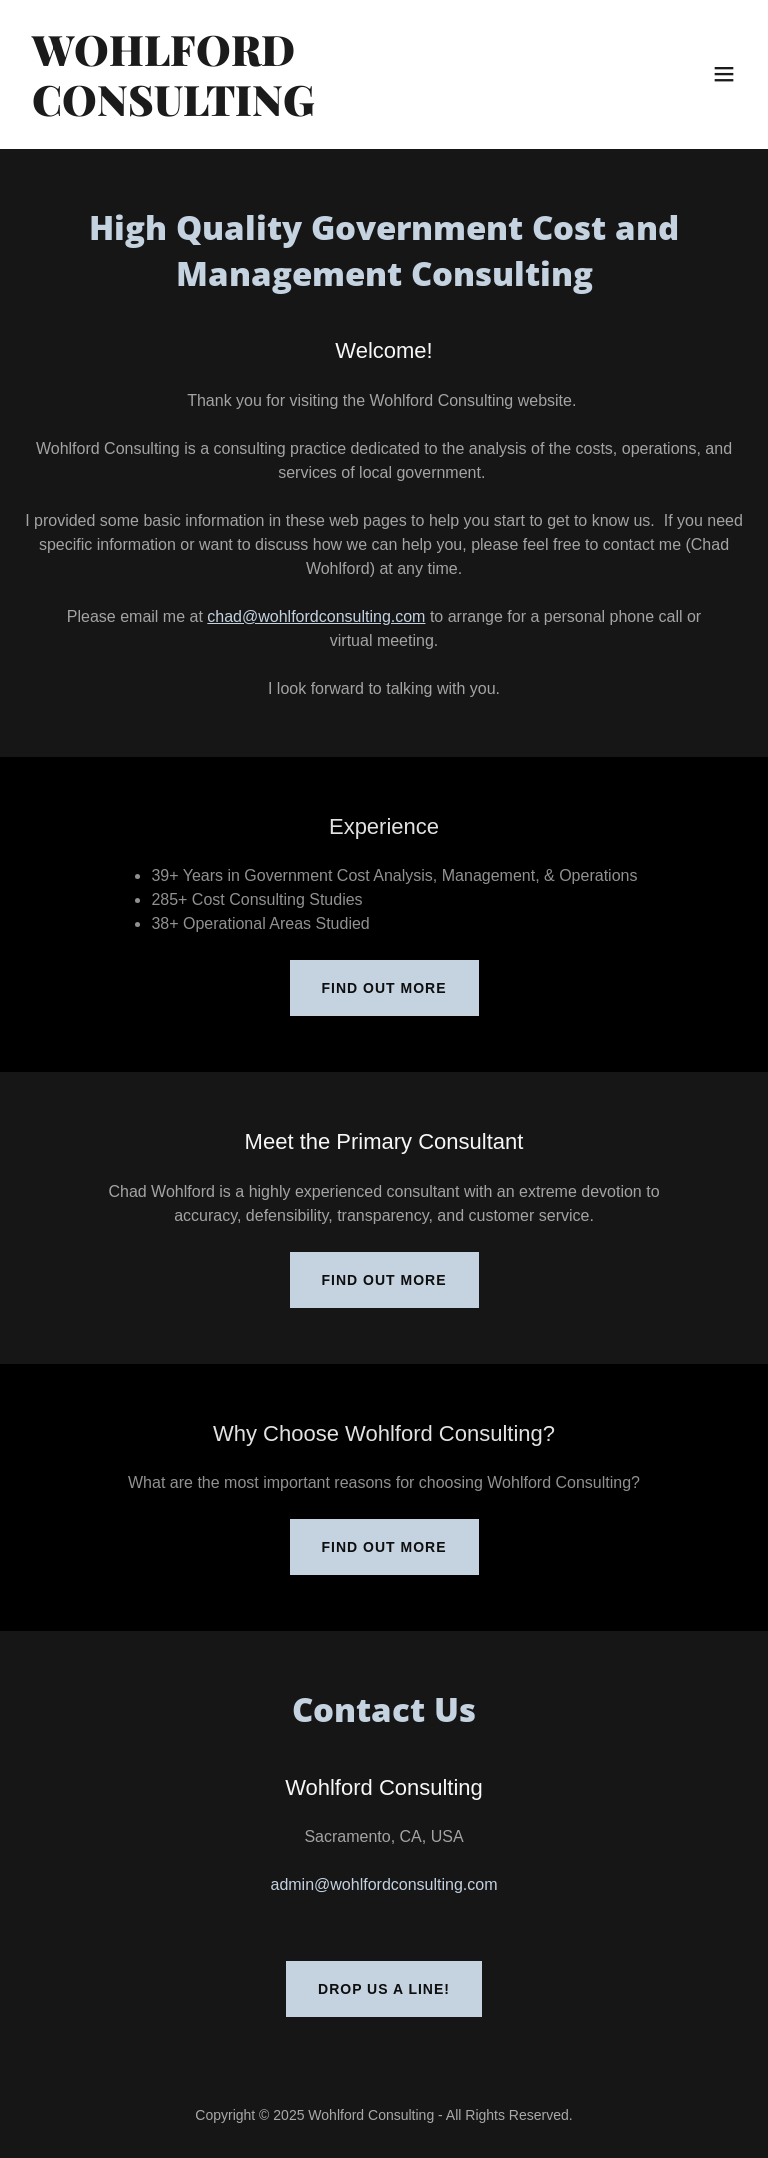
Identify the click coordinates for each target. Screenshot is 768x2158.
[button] (724, 74)
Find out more (384, 988)
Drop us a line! (384, 1989)
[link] (276, 110)
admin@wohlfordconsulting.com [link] (383, 1884)
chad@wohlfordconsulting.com (316, 616)
